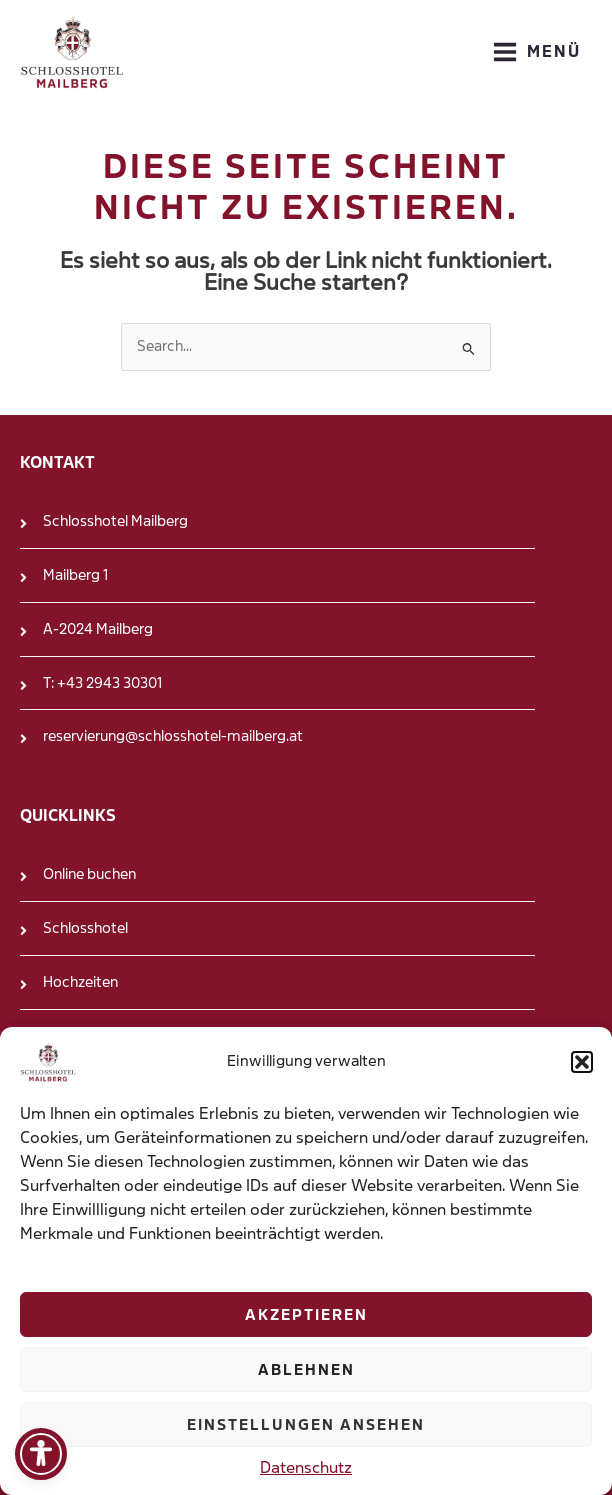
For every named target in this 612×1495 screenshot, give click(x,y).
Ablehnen (306, 1370)
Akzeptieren (306, 1315)
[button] (582, 1062)
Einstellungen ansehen (306, 1425)
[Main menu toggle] (536, 52)
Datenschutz (306, 1467)
